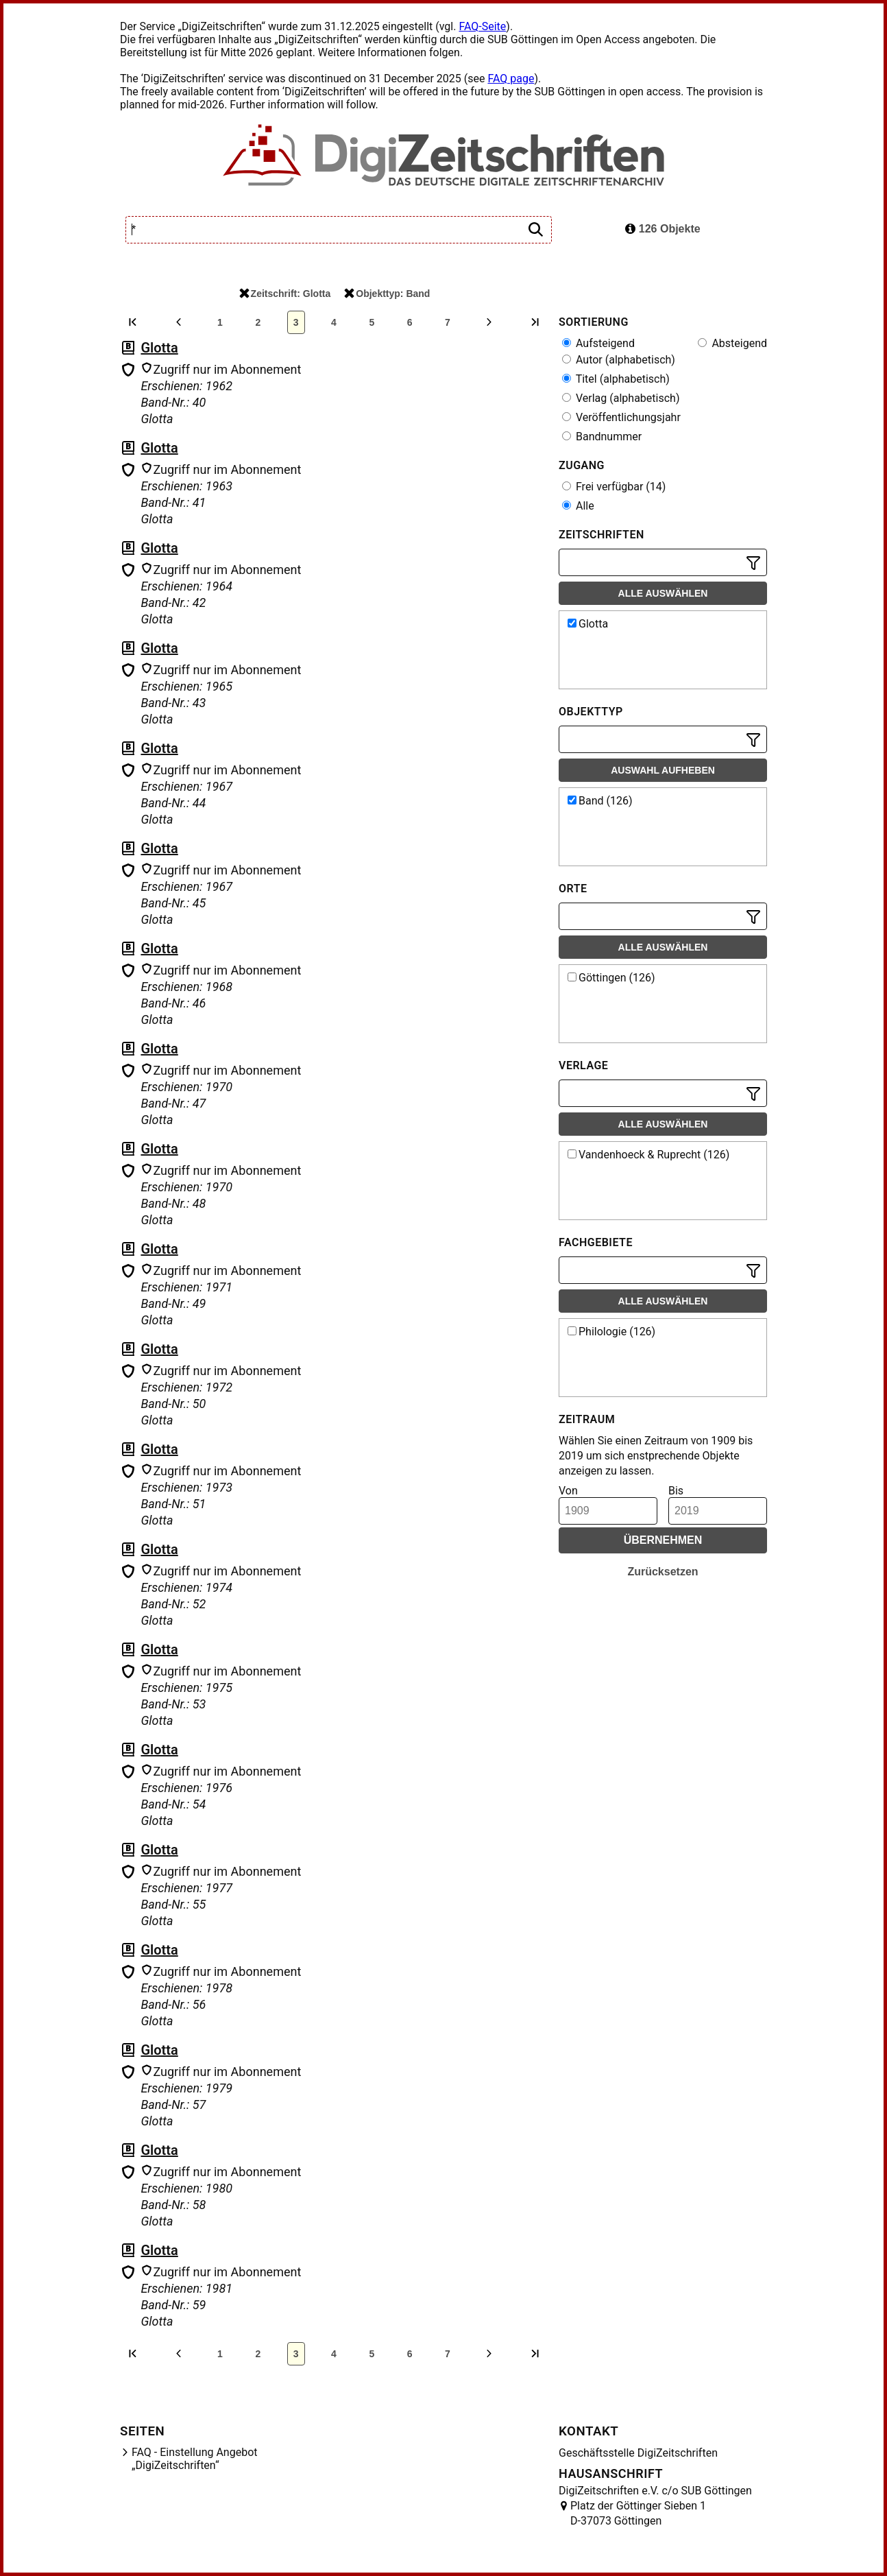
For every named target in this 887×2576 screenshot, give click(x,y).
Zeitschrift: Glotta (285, 293)
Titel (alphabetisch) (616, 378)
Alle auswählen (663, 593)
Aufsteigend (598, 343)
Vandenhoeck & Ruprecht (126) (648, 1154)
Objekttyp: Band (387, 293)
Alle (578, 505)
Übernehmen (663, 1540)
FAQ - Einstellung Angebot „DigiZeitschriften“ (195, 2459)
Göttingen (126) (611, 977)
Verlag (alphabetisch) (620, 398)
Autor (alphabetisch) (618, 359)
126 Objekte (662, 229)
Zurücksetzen (662, 1571)
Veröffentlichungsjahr (621, 417)
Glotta (159, 347)
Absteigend (732, 343)
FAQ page (510, 78)
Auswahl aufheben (663, 770)
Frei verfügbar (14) (614, 486)
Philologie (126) (611, 1331)
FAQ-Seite (482, 26)
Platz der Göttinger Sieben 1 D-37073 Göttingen (638, 2513)
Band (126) (600, 800)
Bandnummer (602, 436)
